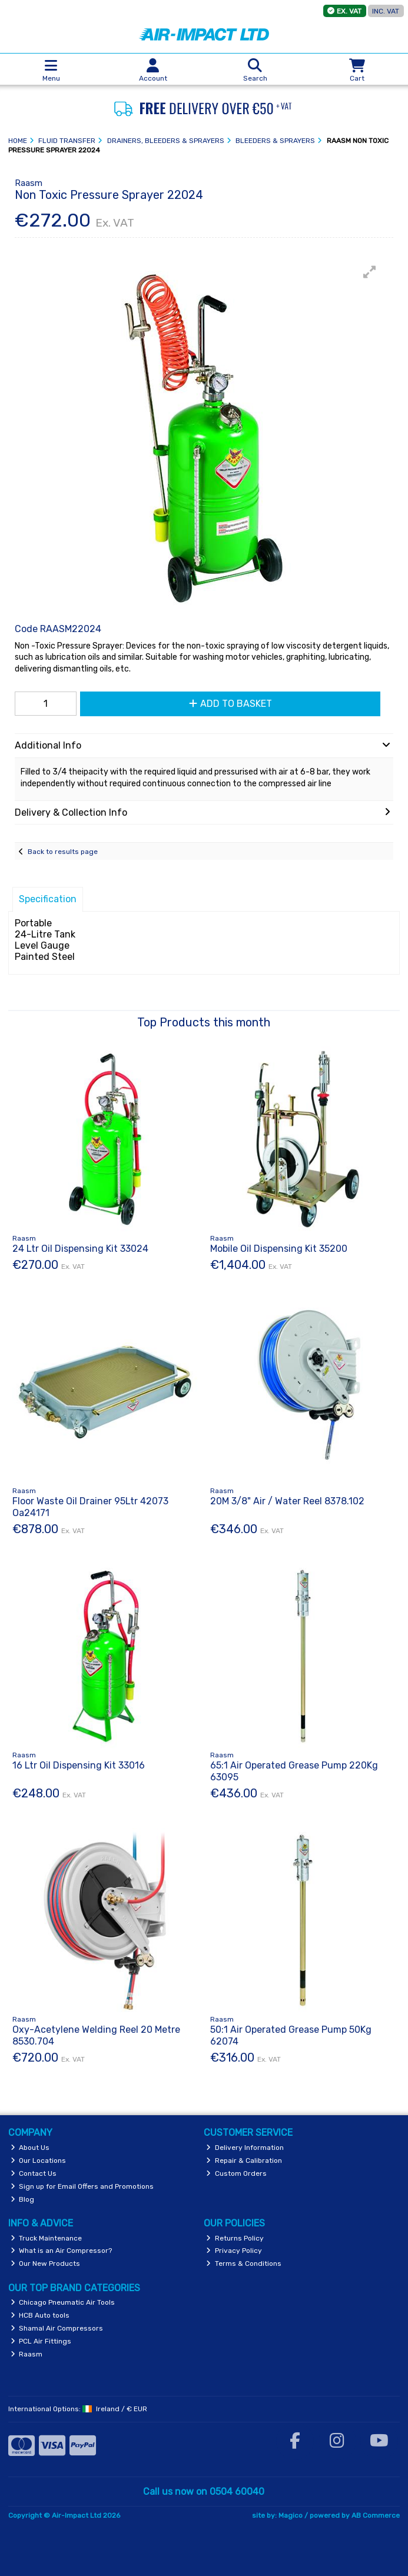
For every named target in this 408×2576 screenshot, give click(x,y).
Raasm (27, 2354)
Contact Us (34, 2173)
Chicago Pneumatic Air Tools (63, 2302)
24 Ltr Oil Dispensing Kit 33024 (80, 1248)
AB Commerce (375, 2515)
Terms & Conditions (243, 2263)
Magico (290, 2515)
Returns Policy (235, 2238)
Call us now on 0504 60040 (203, 2491)
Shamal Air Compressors (57, 2328)
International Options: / (77, 2409)
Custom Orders (236, 2173)
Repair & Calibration (244, 2160)
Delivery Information (245, 2147)
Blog (23, 2199)
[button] (369, 271)
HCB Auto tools (40, 2315)
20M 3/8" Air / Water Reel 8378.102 (287, 1501)
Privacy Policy (234, 2250)
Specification (48, 899)
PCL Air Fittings (41, 2341)
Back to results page (63, 851)
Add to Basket (230, 703)
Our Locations (39, 2160)
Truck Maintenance (46, 2238)
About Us (30, 2147)
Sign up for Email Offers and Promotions (82, 2186)
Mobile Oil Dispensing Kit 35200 (278, 1248)
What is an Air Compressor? (61, 2250)
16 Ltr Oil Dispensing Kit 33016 (78, 1765)
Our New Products (46, 2263)
